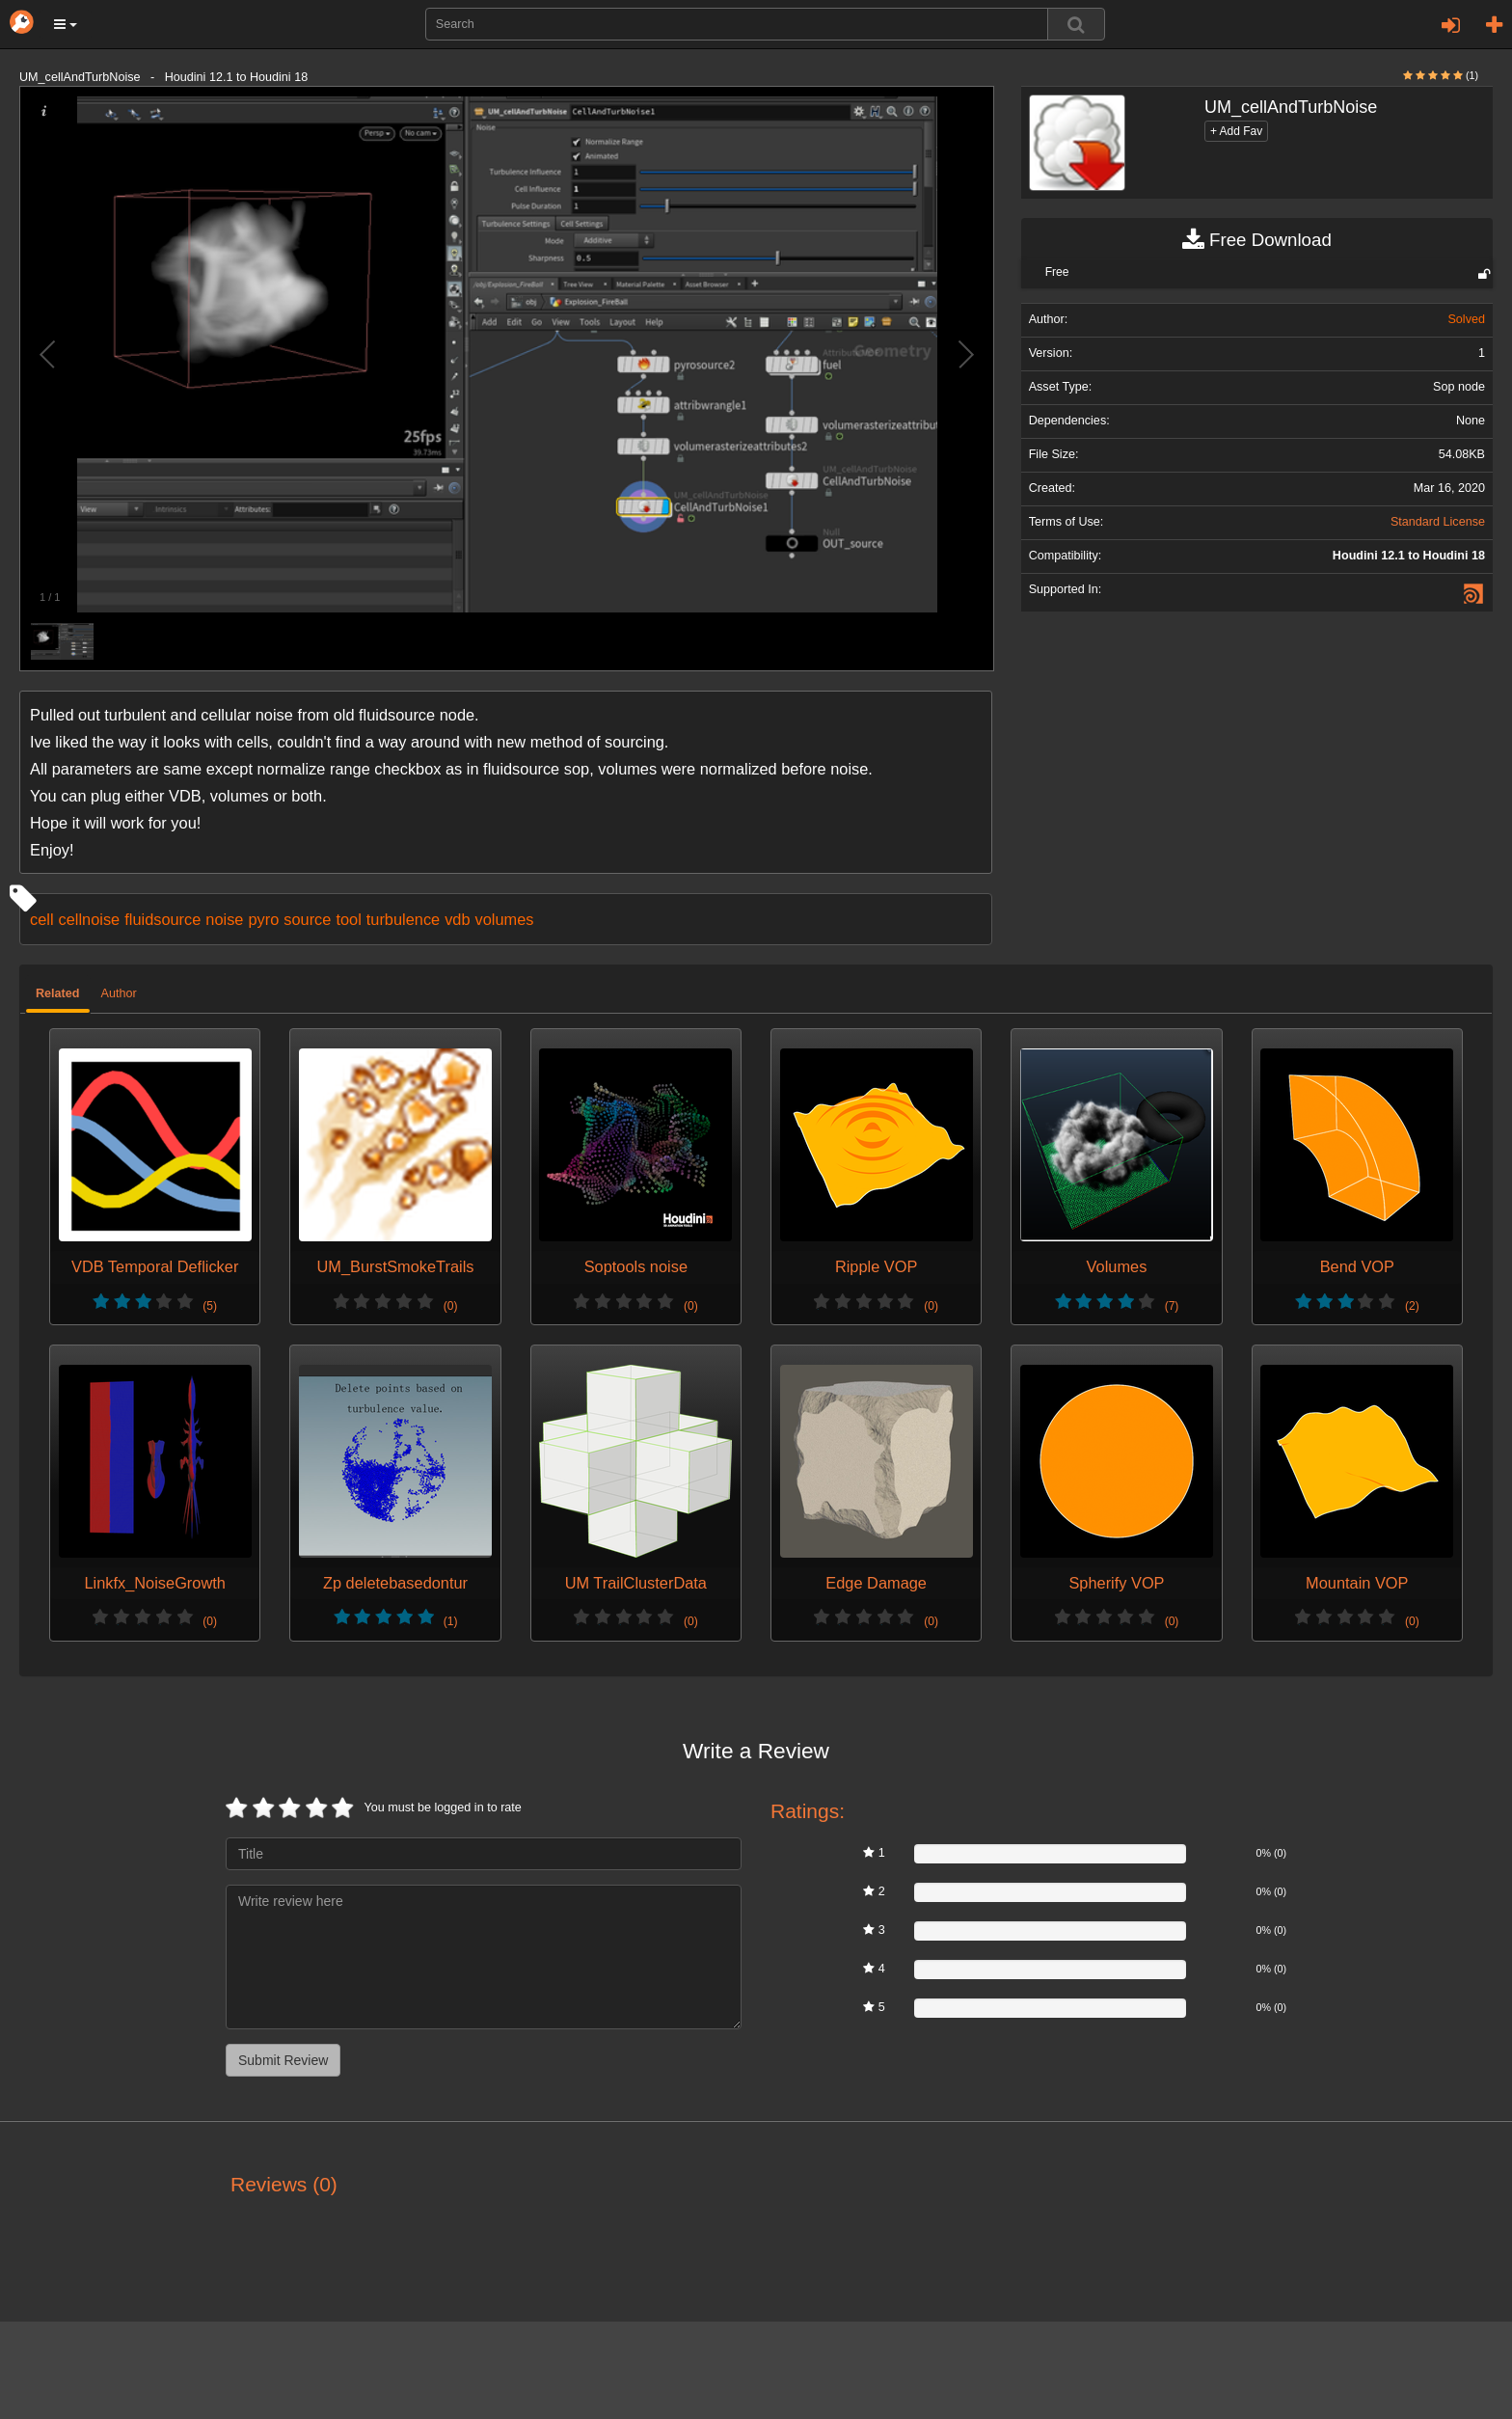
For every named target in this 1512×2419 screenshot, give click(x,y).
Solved (1466, 319)
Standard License (1437, 522)
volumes (504, 919)
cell (42, 919)
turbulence (403, 919)
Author (119, 993)
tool (348, 919)
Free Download (1257, 240)
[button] (66, 24)
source (307, 919)
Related (58, 993)
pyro (263, 919)
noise (224, 919)
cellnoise (90, 919)
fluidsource (162, 919)
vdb (457, 919)
